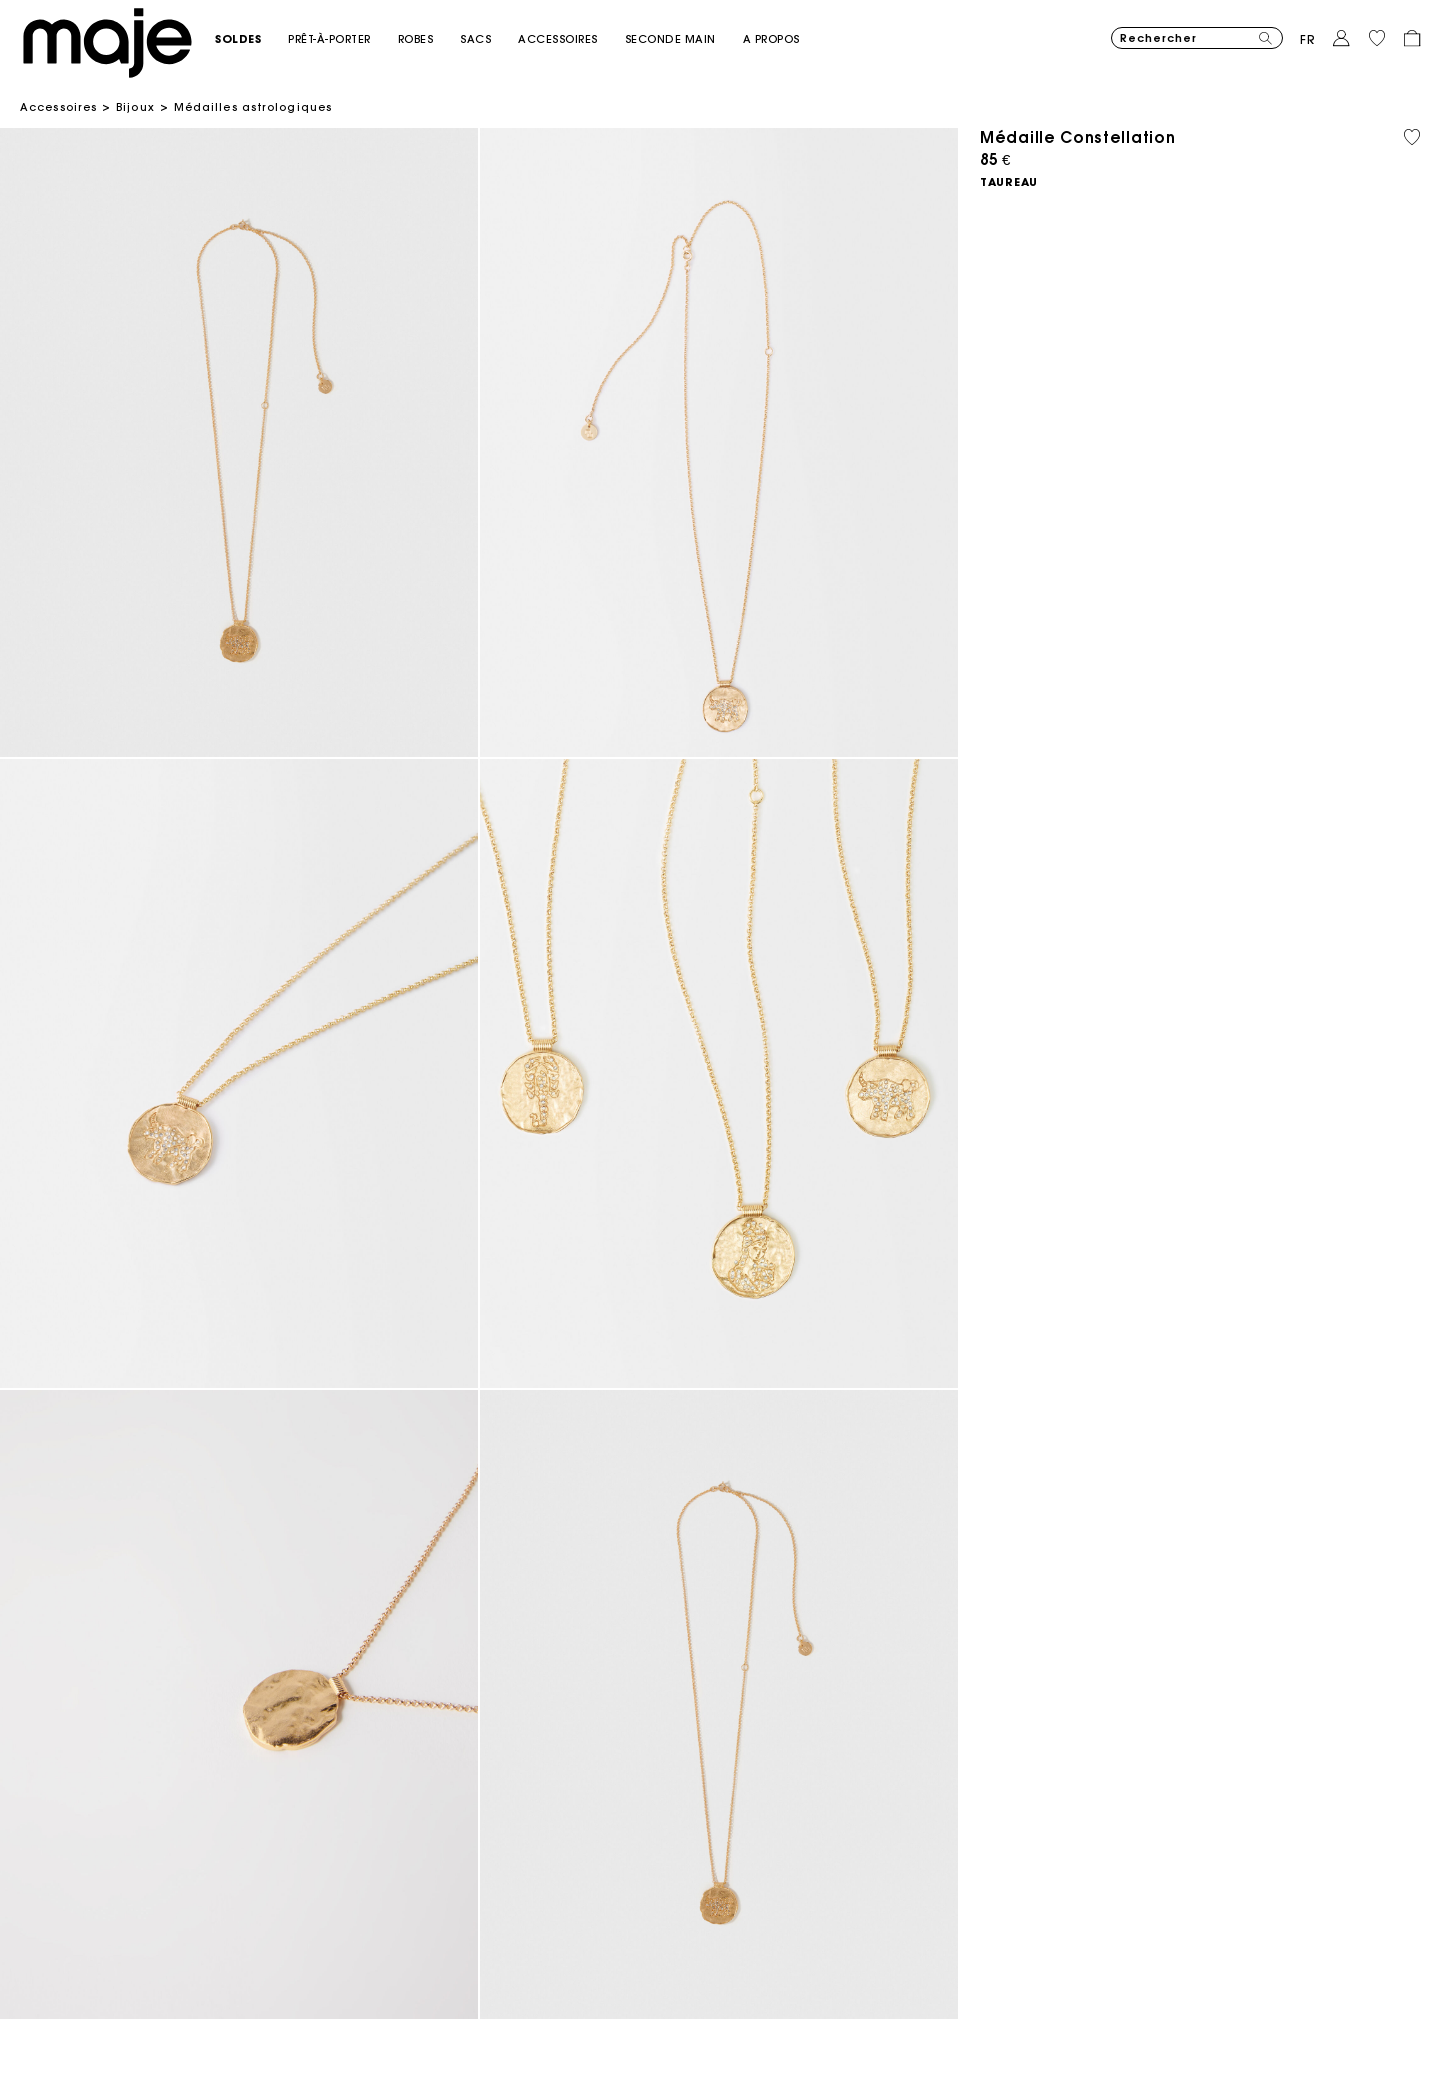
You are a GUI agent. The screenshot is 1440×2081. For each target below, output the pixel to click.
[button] (251, 39)
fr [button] (1308, 39)
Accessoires (58, 107)
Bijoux (135, 107)
